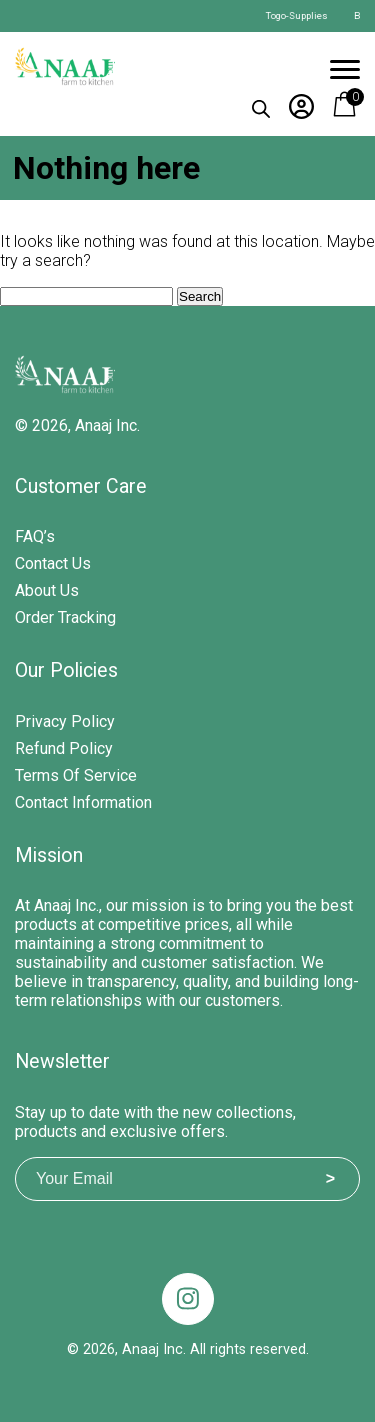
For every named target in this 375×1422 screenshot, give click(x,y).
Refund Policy (64, 748)
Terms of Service (76, 775)
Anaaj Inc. (107, 425)
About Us (47, 590)
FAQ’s (35, 536)
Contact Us (53, 563)
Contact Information (83, 802)
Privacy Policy (65, 721)
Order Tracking (65, 617)
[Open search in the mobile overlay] (261, 104)
